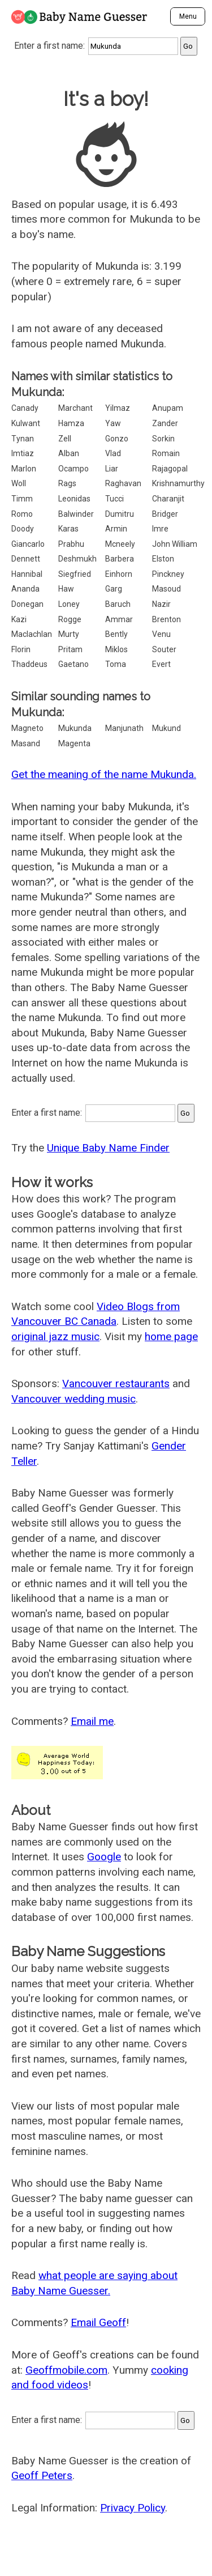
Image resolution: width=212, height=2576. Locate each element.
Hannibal (26, 574)
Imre (160, 528)
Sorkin (163, 438)
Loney (69, 604)
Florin (21, 649)
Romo (22, 513)
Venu (161, 634)
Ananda (25, 588)
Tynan (22, 438)
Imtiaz (22, 453)
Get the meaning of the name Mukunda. (103, 774)
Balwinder (76, 513)
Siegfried (74, 574)
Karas (68, 528)
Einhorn (118, 574)
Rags (67, 483)
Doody (22, 528)
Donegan (27, 604)
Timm (22, 498)
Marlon (23, 468)
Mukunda (75, 728)
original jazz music (55, 1336)
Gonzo (116, 438)
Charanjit (168, 498)
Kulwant (25, 423)
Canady (24, 408)
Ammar (119, 619)
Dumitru (119, 513)
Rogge (69, 619)
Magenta (74, 743)
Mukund (166, 728)
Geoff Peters (41, 2475)
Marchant (75, 408)
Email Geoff (98, 2322)
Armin (116, 528)
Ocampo (73, 468)
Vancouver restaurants (116, 1383)
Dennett (25, 558)
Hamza (71, 423)
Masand (25, 743)
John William (174, 544)
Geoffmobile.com (66, 2370)
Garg (113, 588)
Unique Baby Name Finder (108, 1147)
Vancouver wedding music (73, 1398)
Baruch (118, 604)
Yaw (113, 423)
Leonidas (74, 498)
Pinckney (168, 574)
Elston (163, 558)
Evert (161, 664)
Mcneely (120, 544)
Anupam (167, 408)
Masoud (166, 588)
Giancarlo (28, 544)
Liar (111, 468)
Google (104, 1856)
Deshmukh (77, 558)
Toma (115, 664)
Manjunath (124, 728)
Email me (92, 1721)
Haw (66, 588)
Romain (166, 453)
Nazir (161, 604)
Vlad (113, 453)
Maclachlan (31, 634)
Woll (18, 483)
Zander (165, 423)
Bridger (165, 513)
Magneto (27, 728)
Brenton (166, 619)
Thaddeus (29, 664)
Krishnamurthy (178, 483)
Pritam (70, 649)
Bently (116, 634)
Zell (64, 438)
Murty (68, 634)
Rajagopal (170, 468)
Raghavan (123, 483)
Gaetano (73, 664)
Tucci (114, 498)
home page (171, 1336)
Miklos (116, 649)
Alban (68, 453)
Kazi (19, 619)
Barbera (119, 558)
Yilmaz (117, 408)
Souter (164, 649)
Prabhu (71, 544)
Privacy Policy (132, 2507)
